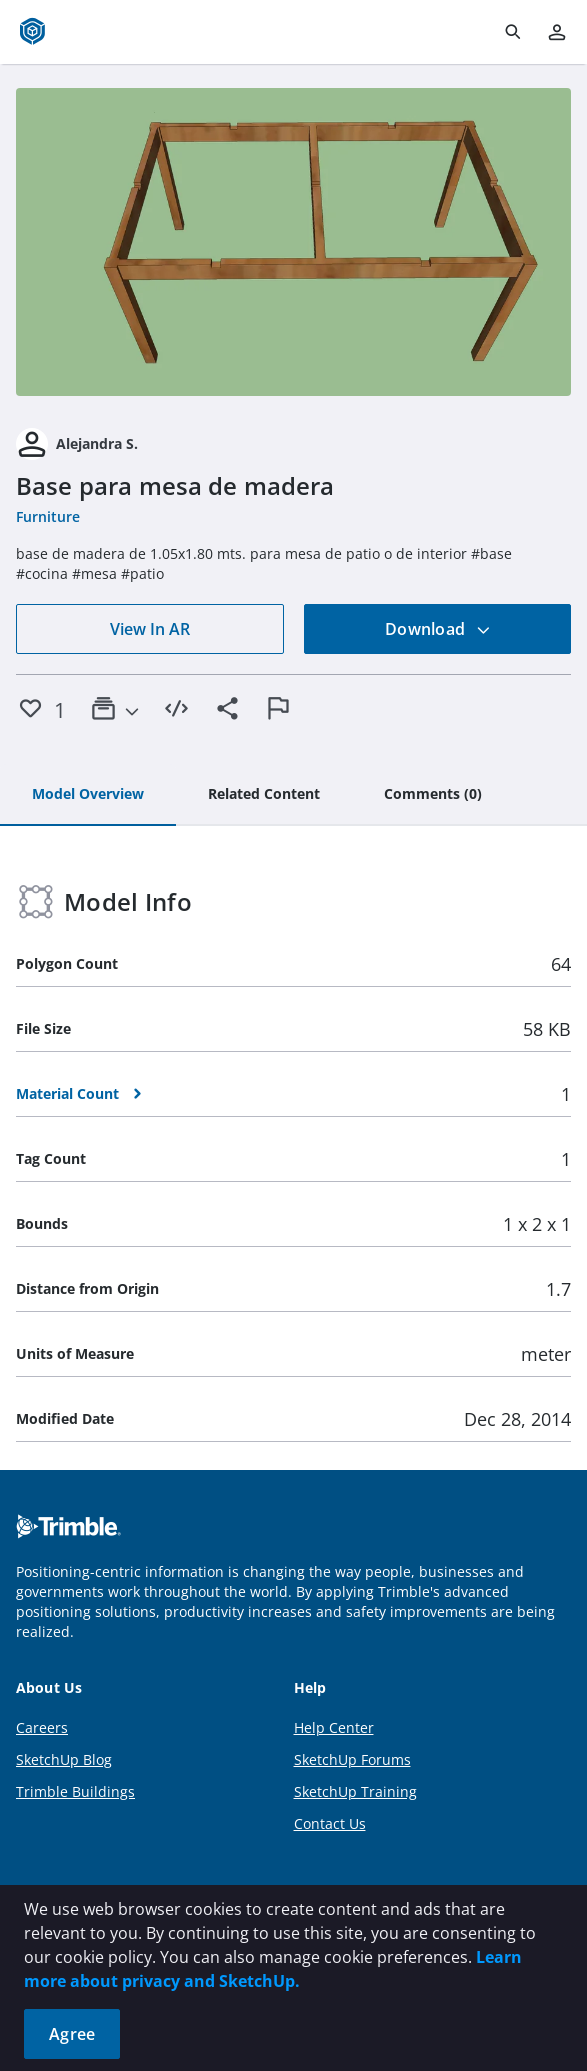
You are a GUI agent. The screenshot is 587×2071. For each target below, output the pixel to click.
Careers (42, 1727)
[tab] (88, 795)
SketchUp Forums (352, 1759)
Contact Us (330, 1823)
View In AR (150, 629)
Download (438, 629)
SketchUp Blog (64, 1759)
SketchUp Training (355, 1791)
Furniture (48, 516)
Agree (72, 2034)
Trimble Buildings (75, 1791)
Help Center (334, 1727)
